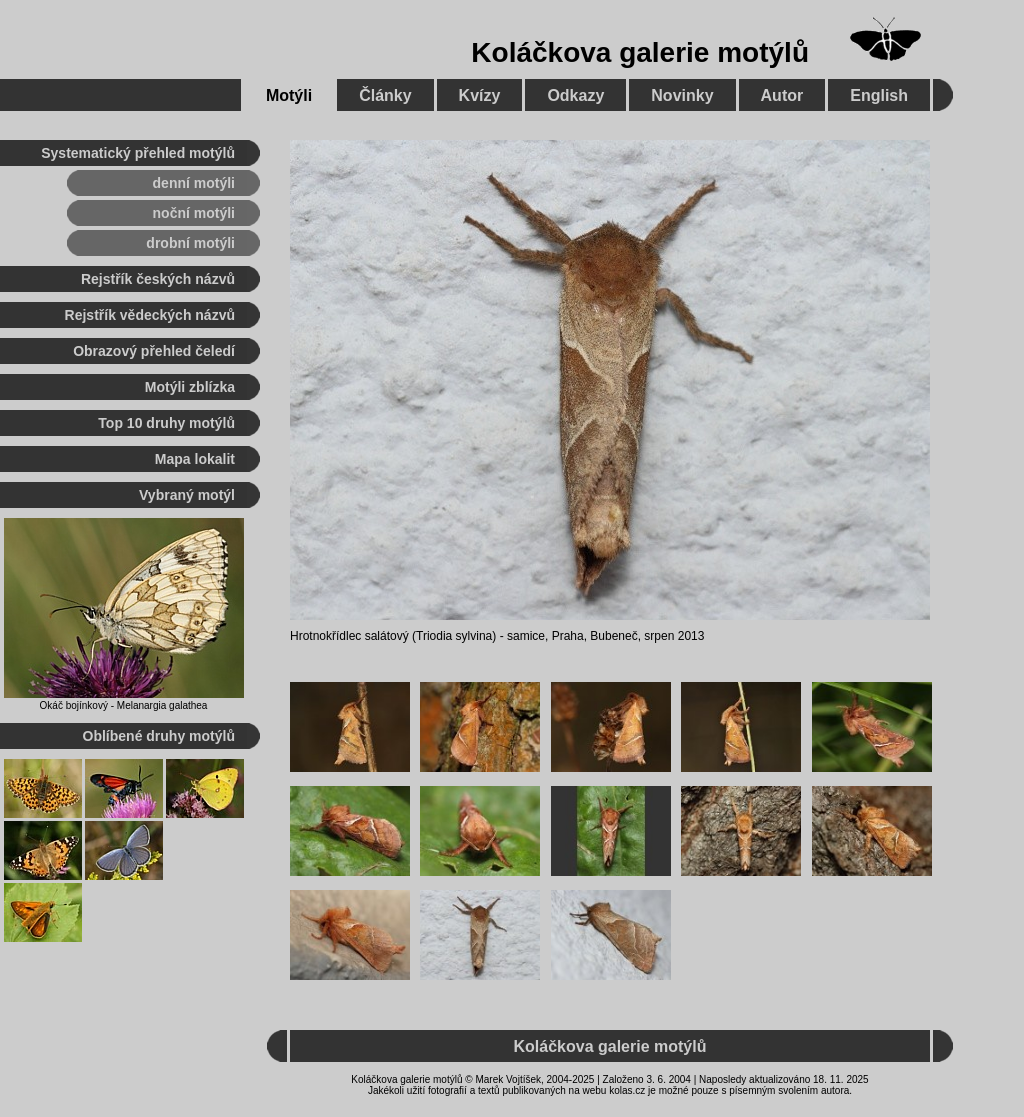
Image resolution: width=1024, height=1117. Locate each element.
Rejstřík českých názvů (158, 279)
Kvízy (480, 95)
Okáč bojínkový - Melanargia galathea (124, 705)
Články (385, 95)
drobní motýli (190, 243)
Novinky (682, 95)
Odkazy (575, 95)
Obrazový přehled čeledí (154, 351)
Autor (782, 95)
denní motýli (194, 183)
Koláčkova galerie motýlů (640, 52)
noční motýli (194, 213)
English (879, 95)
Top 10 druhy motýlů (166, 423)
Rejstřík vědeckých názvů (150, 315)
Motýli (289, 95)
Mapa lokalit (195, 459)
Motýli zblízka (190, 387)
